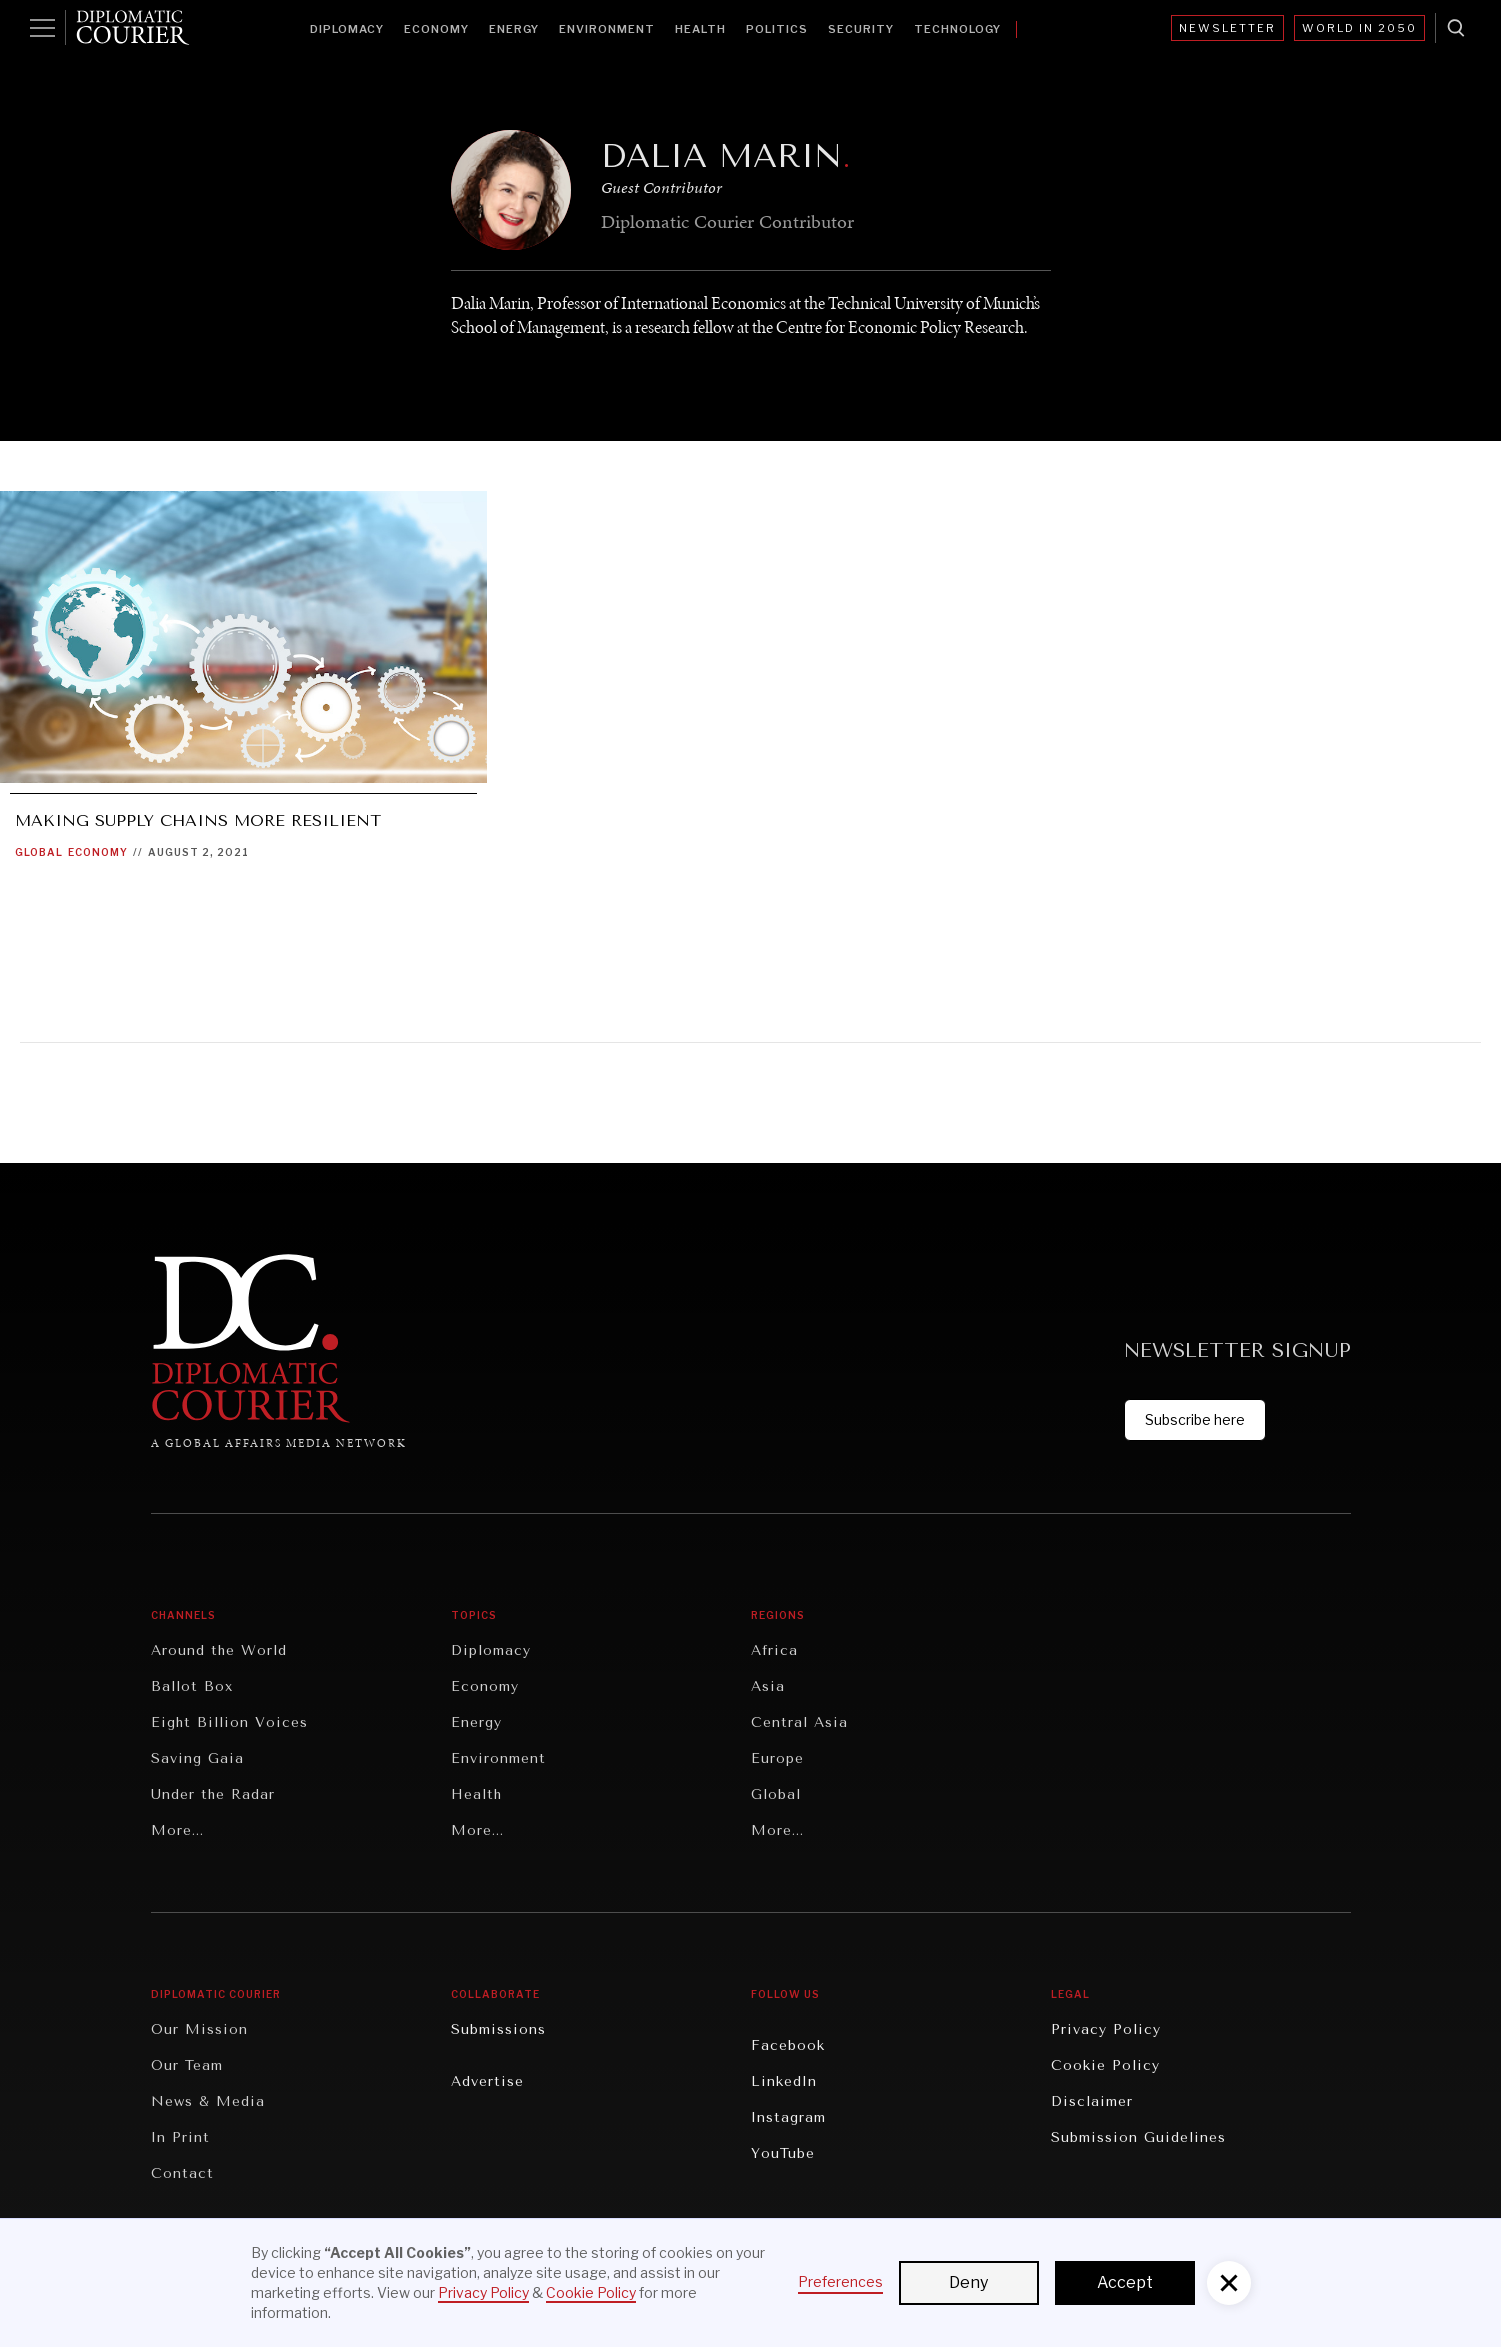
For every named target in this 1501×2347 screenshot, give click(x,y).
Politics (777, 29)
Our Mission (199, 2029)
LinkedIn (784, 2081)
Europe (777, 1758)
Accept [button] (1125, 2282)
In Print (180, 2137)
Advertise (487, 2081)
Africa (774, 1650)
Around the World (219, 1650)
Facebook (788, 2045)
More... (177, 1830)
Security (861, 29)
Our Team (187, 2065)
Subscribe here (1195, 1419)
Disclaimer (1092, 2101)
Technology (957, 29)
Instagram (788, 2117)
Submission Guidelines (1138, 2137)
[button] (1229, 2283)
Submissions (498, 2029)
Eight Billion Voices (229, 1722)
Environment (607, 29)
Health (700, 29)
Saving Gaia (197, 1758)
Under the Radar (213, 1794)
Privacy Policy (1106, 2029)
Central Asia (799, 1722)
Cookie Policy (1105, 2065)
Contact (182, 2173)
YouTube (783, 2153)
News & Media (208, 2101)
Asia (768, 1686)
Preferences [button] (840, 2281)
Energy (514, 29)
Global (39, 852)
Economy (436, 29)
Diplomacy (347, 29)
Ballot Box (192, 1686)
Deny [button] (968, 2282)
